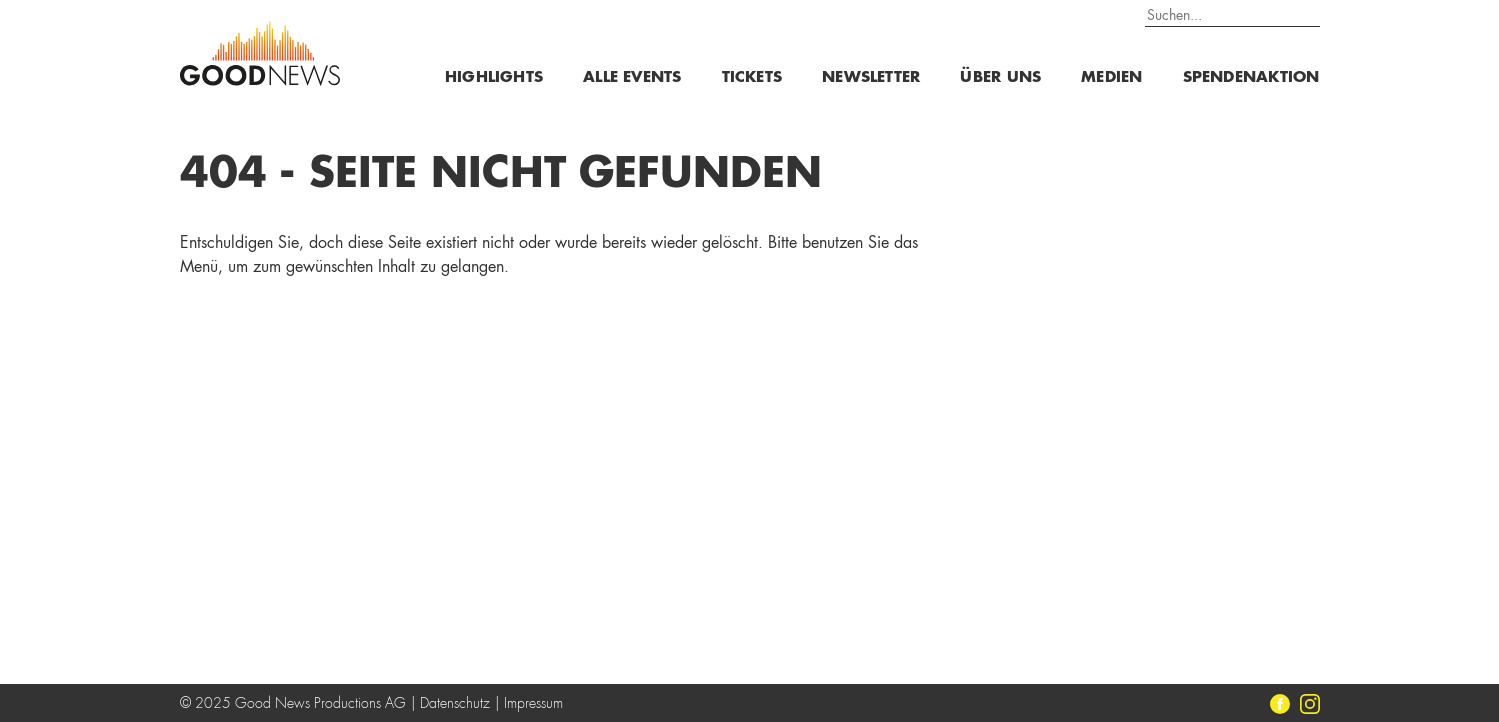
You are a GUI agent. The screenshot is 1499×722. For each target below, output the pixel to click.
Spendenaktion (1251, 78)
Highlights (494, 78)
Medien (1111, 78)
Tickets (752, 78)
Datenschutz (455, 704)
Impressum (533, 704)
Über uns (1000, 78)
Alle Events (632, 78)
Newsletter (871, 78)
